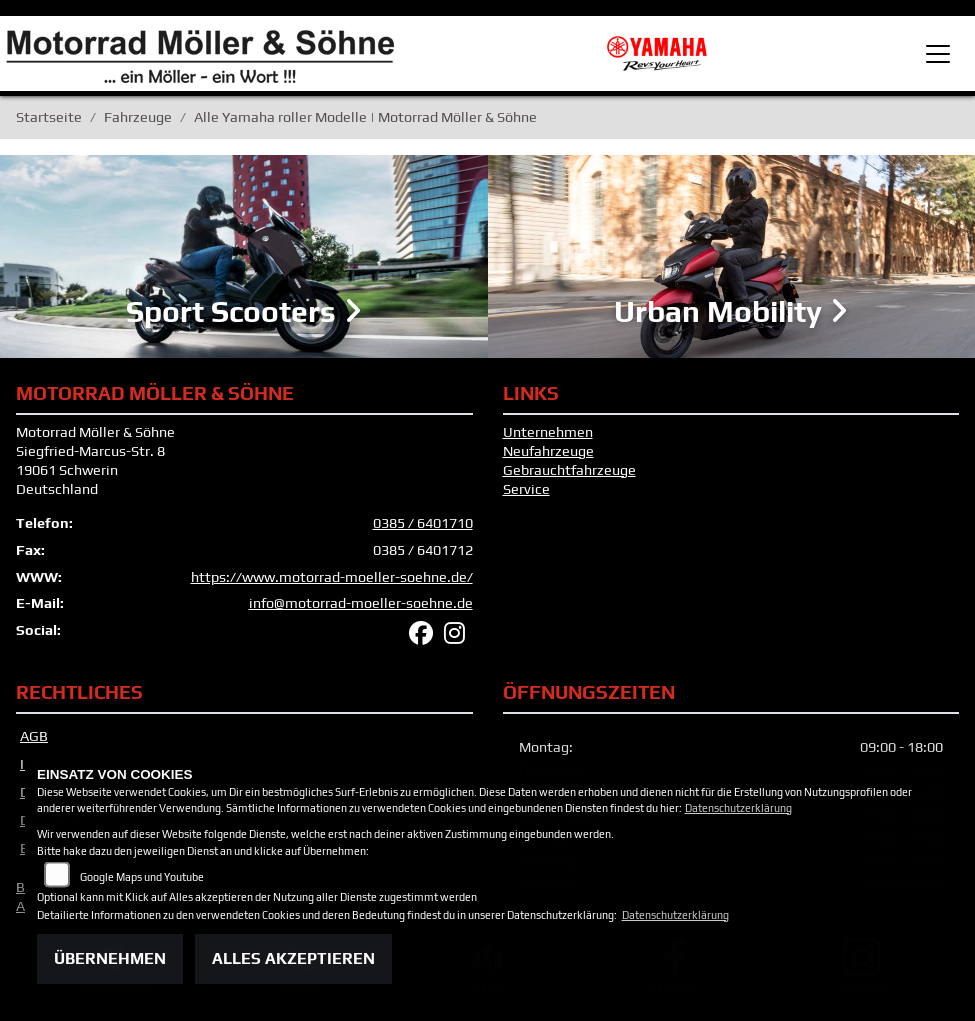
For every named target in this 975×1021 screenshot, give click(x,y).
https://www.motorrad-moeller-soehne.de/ (332, 580)
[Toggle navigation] (938, 54)
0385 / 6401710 (423, 527)
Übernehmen (110, 958)
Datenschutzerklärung (738, 808)
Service (526, 492)
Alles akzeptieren (293, 958)
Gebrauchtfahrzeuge (569, 473)
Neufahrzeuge (548, 455)
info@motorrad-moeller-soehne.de (361, 607)
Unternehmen (548, 436)
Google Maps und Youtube (142, 877)
